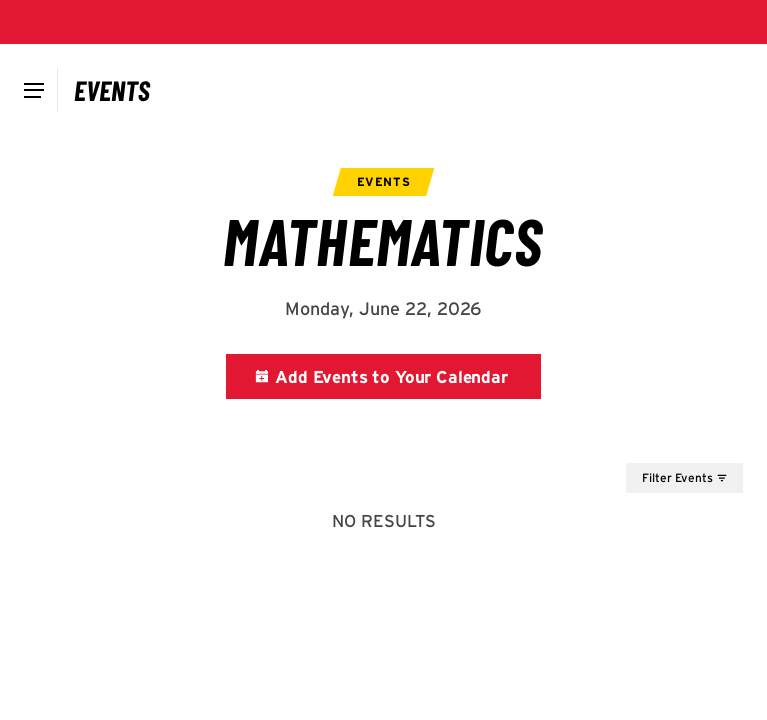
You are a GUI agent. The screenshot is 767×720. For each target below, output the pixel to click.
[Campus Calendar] (112, 90)
